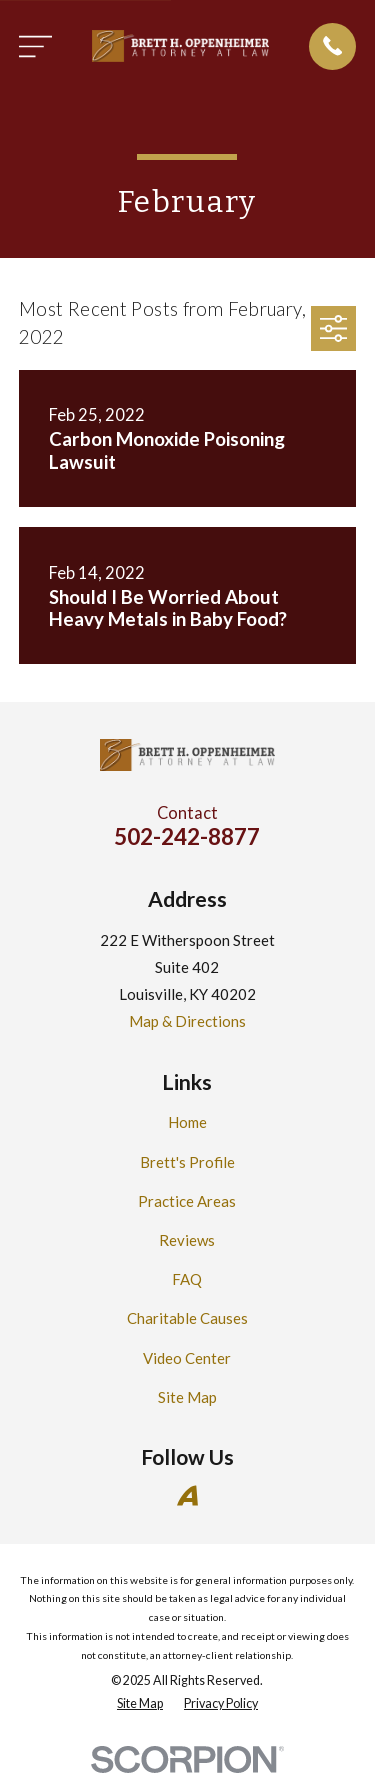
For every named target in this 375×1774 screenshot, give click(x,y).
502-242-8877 (187, 836)
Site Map (187, 1397)
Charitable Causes (187, 1318)
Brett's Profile (187, 1162)
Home (187, 1122)
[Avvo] (187, 1495)
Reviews (187, 1240)
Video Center (187, 1358)
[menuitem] (140, 1704)
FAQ (187, 1279)
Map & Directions (187, 1021)
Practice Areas (187, 1201)
